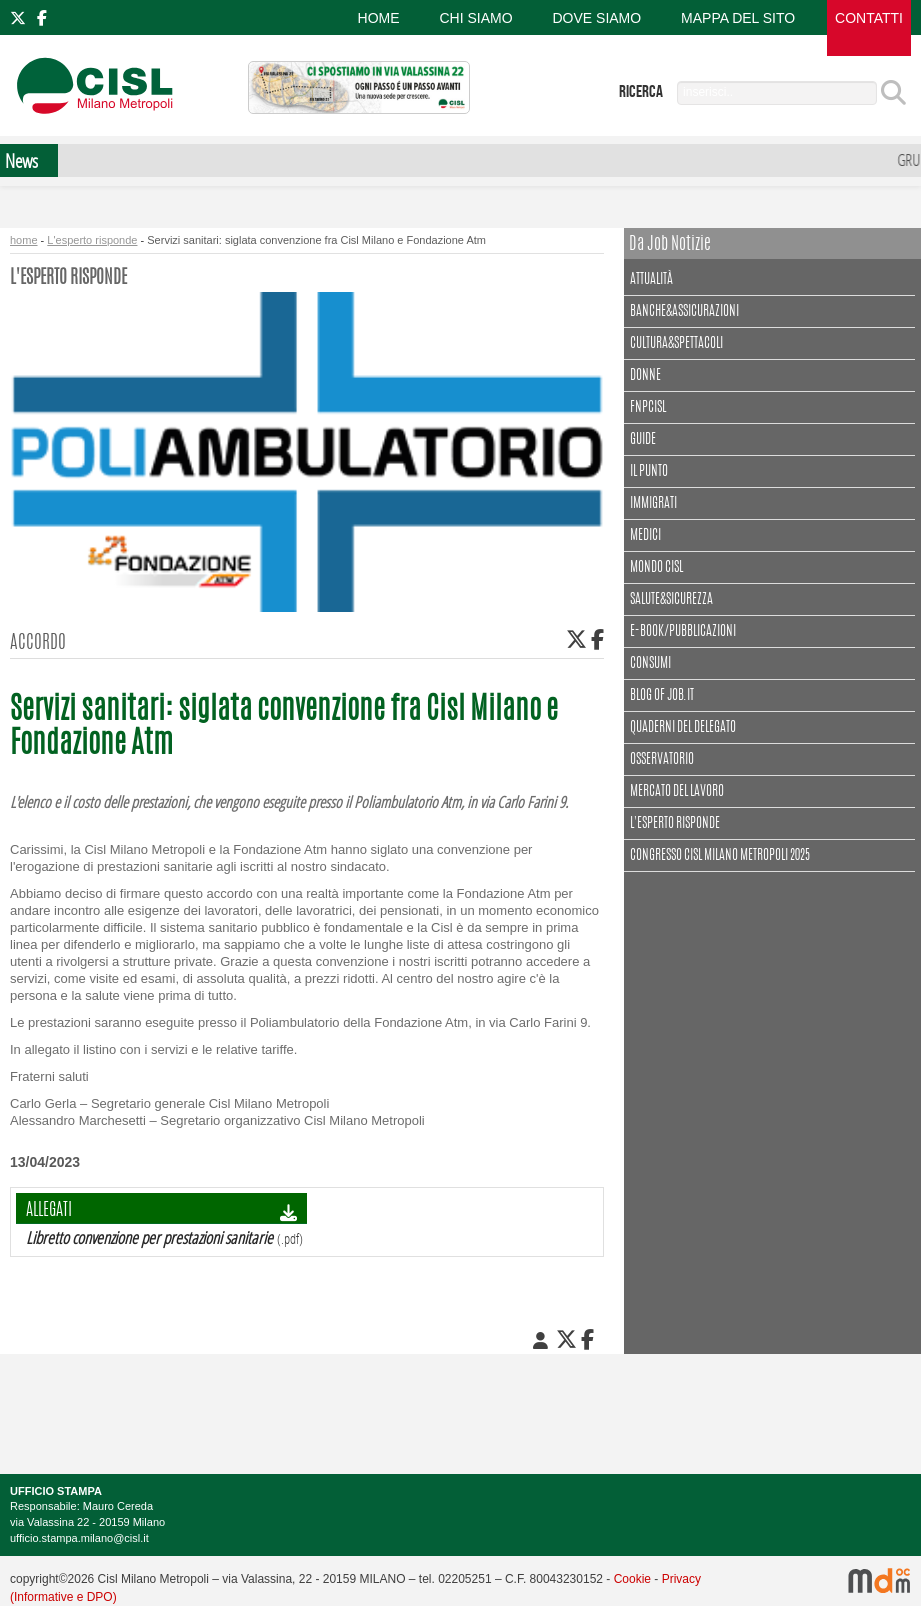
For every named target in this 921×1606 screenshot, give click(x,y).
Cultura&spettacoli (679, 341)
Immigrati (653, 504)
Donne (645, 376)
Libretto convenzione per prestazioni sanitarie (149, 1237)
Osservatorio (662, 760)
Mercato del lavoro (677, 792)
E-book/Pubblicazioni (683, 632)
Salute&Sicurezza (671, 600)
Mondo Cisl (656, 568)
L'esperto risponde (92, 240)
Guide (643, 440)
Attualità (654, 277)
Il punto (649, 472)
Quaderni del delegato (683, 728)
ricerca (641, 92)
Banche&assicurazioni (684, 312)
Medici (645, 536)
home (24, 240)
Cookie (632, 1579)
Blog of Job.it (662, 696)
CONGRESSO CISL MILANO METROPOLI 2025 (720, 856)
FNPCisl (648, 408)
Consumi (650, 664)
